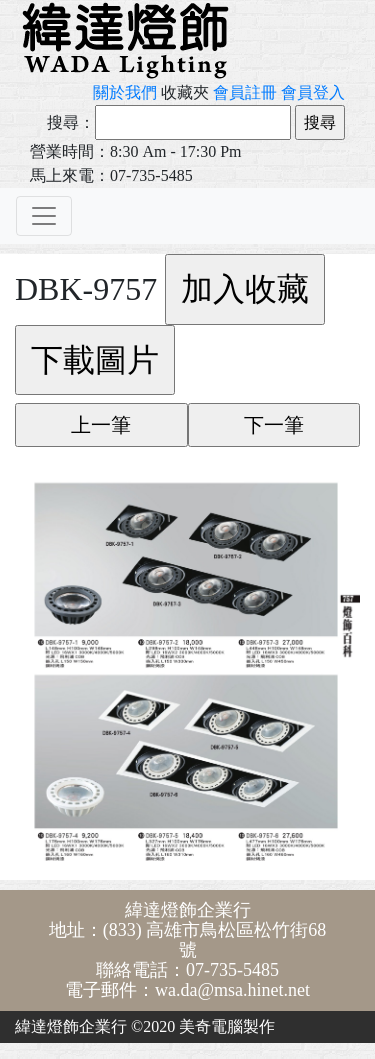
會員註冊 (245, 92)
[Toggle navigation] (44, 216)
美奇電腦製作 (227, 1026)
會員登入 (313, 92)
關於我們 (125, 92)
